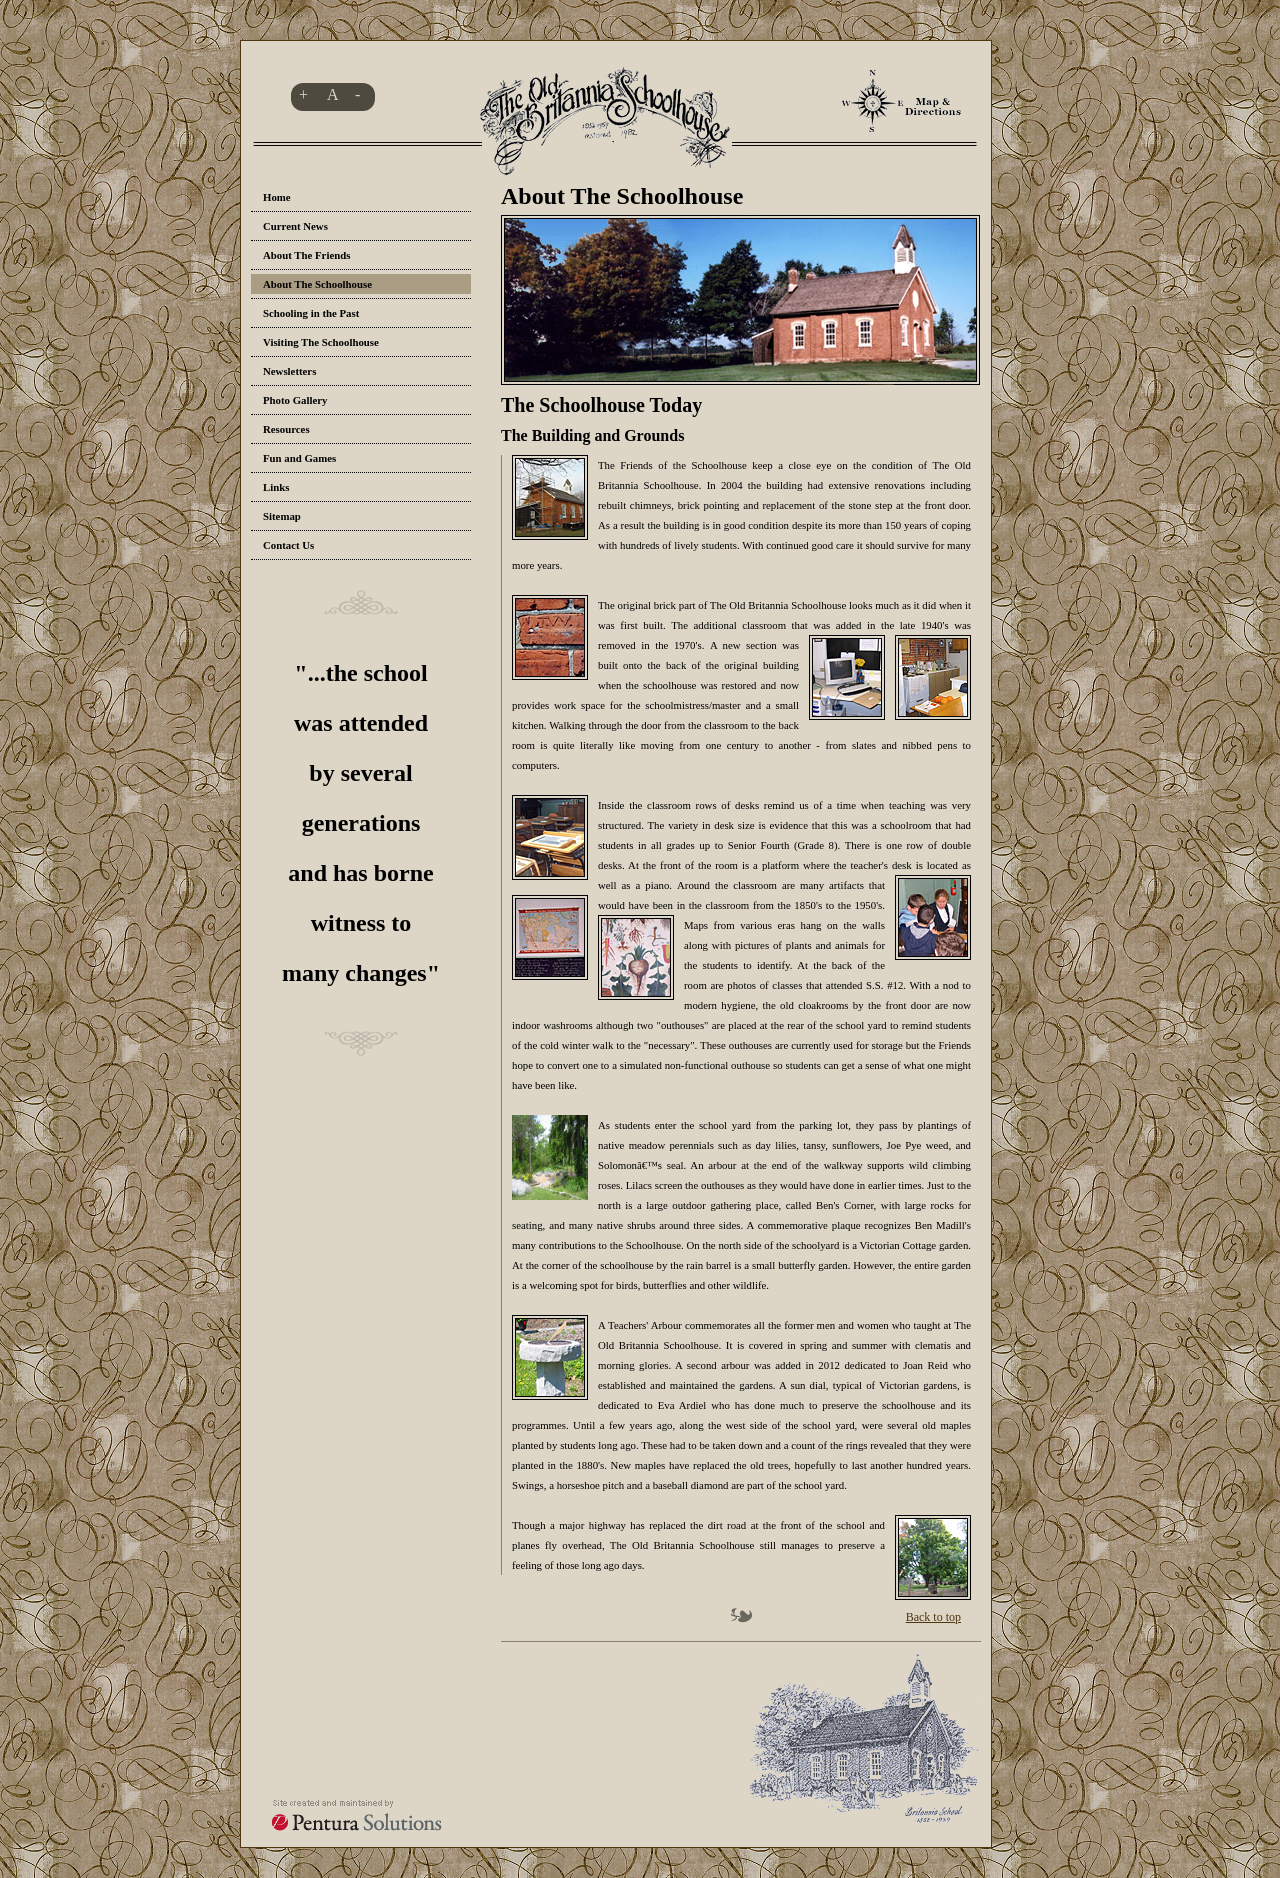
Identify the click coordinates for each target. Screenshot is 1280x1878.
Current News (295, 226)
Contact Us (288, 545)
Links (276, 487)
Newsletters (289, 371)
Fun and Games (299, 458)
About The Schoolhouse (317, 284)
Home (277, 197)
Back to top (933, 1617)
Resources (286, 429)
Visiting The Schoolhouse (321, 342)
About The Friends (306, 255)
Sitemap (282, 516)
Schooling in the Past (311, 313)
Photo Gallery (295, 400)
